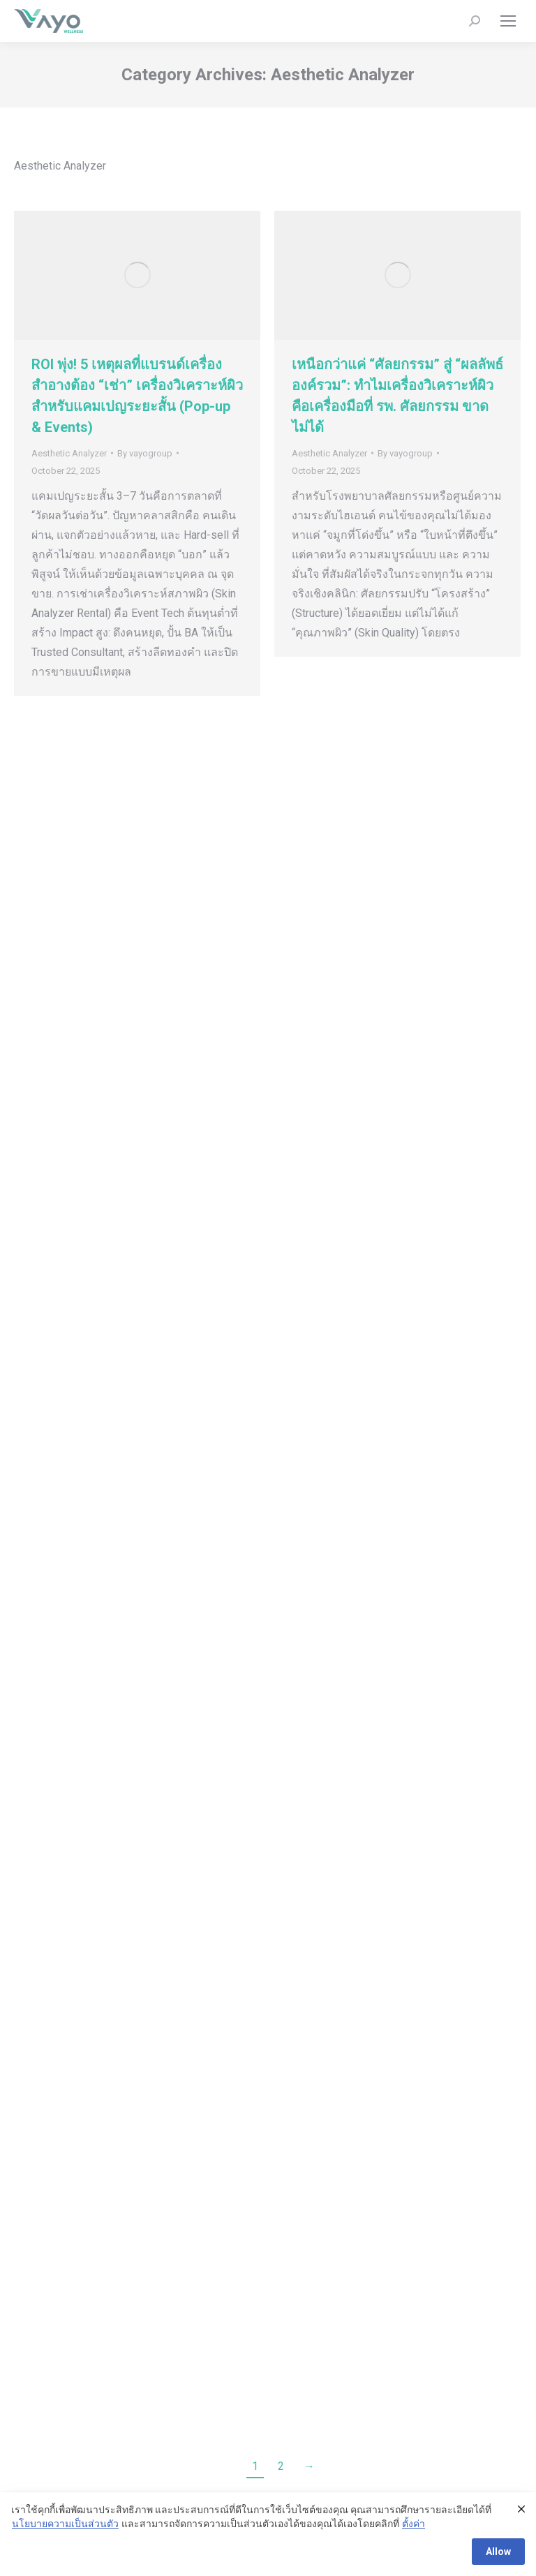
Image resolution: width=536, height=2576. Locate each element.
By (144, 453)
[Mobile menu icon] (508, 21)
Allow (498, 2551)
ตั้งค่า (413, 2523)
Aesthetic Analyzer (69, 453)
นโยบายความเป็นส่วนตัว (65, 2523)
